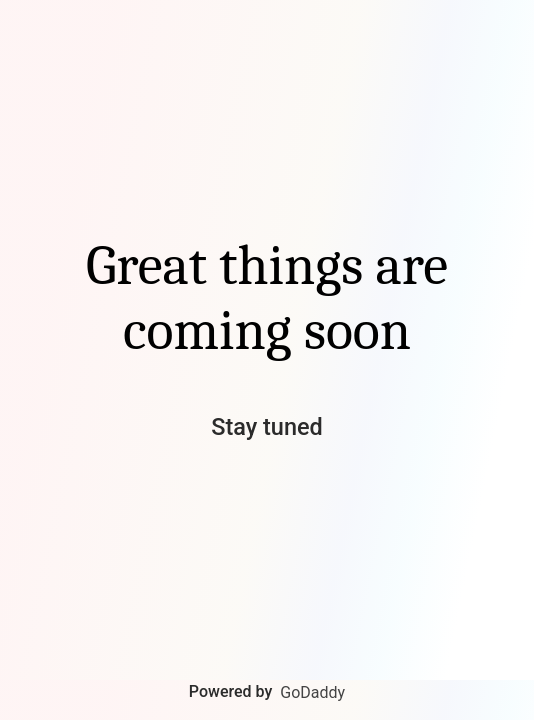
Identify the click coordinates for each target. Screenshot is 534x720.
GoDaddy (312, 692)
